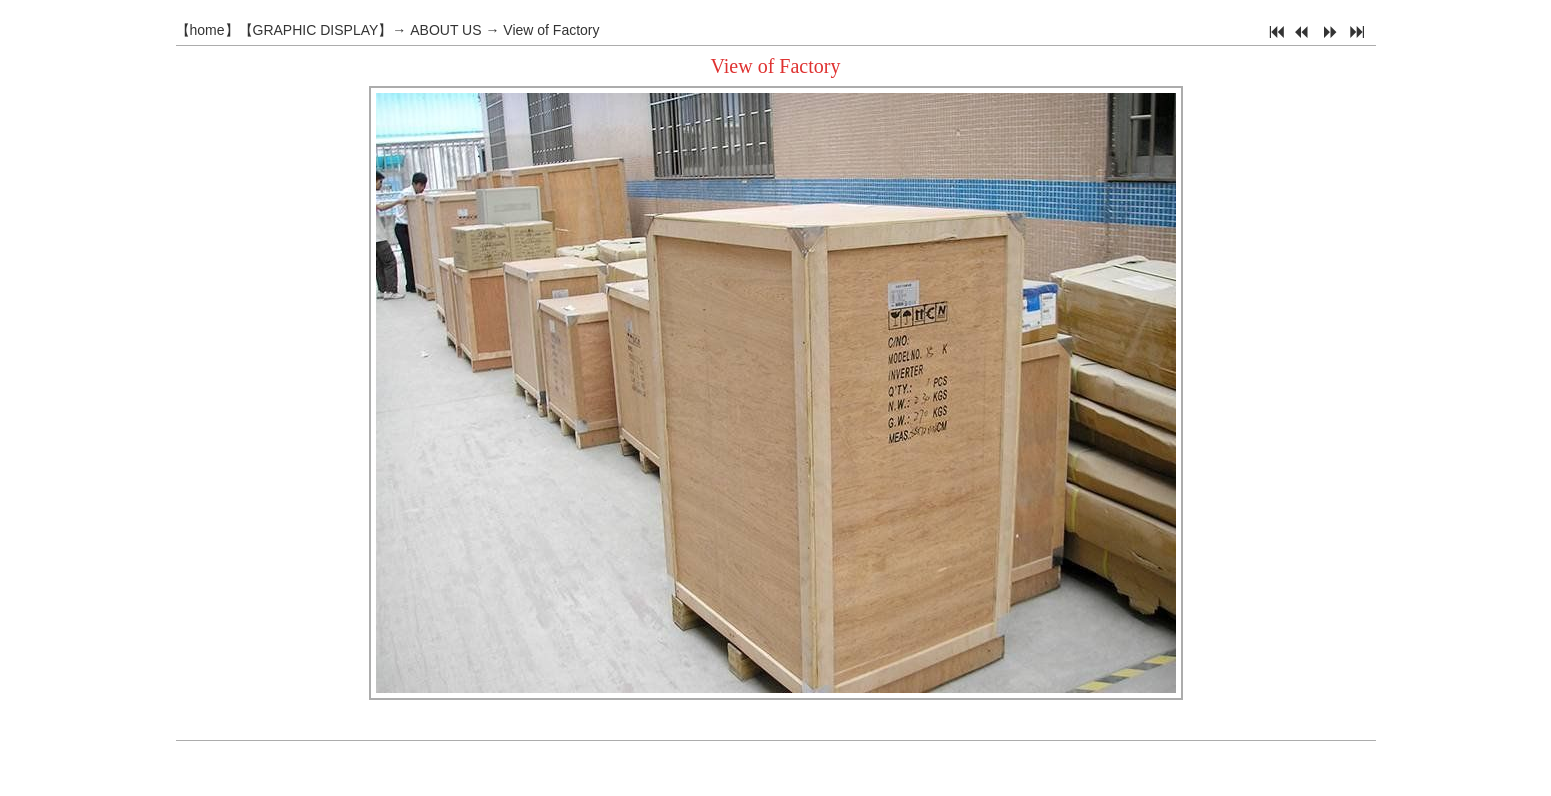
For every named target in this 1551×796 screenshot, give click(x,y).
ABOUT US (445, 30)
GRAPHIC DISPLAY (316, 30)
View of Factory (551, 30)
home (207, 30)
